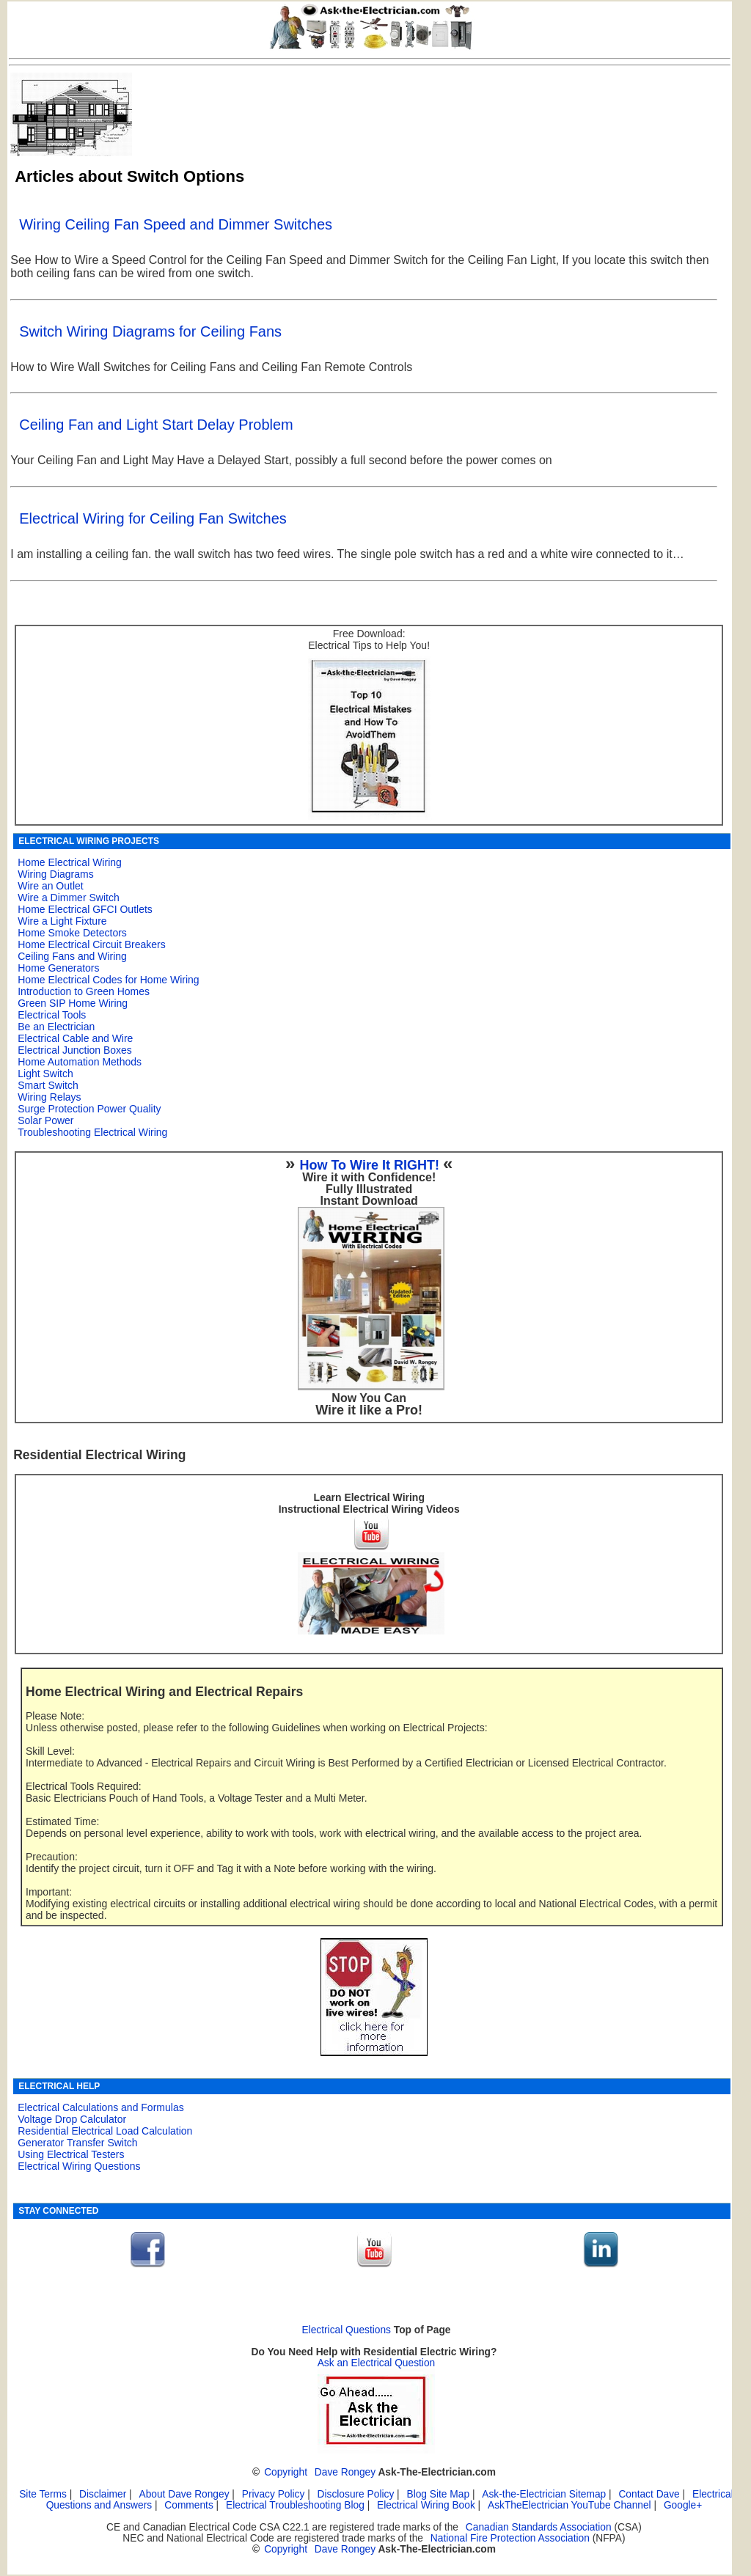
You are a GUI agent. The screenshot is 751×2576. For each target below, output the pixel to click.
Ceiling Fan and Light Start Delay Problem (156, 425)
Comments (188, 2505)
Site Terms (43, 2494)
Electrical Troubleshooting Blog (295, 2505)
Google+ (683, 2505)
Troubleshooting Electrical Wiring (92, 1132)
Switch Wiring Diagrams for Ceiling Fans (150, 331)
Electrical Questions (346, 2329)
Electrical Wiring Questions (79, 2166)
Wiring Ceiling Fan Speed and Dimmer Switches (175, 224)
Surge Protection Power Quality (89, 1109)
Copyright (285, 2472)
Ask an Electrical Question (377, 2362)
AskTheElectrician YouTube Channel (569, 2505)
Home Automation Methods (80, 1062)
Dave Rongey (345, 2472)
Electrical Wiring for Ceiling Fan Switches (153, 518)
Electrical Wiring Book (426, 2505)
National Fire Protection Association (510, 2538)
